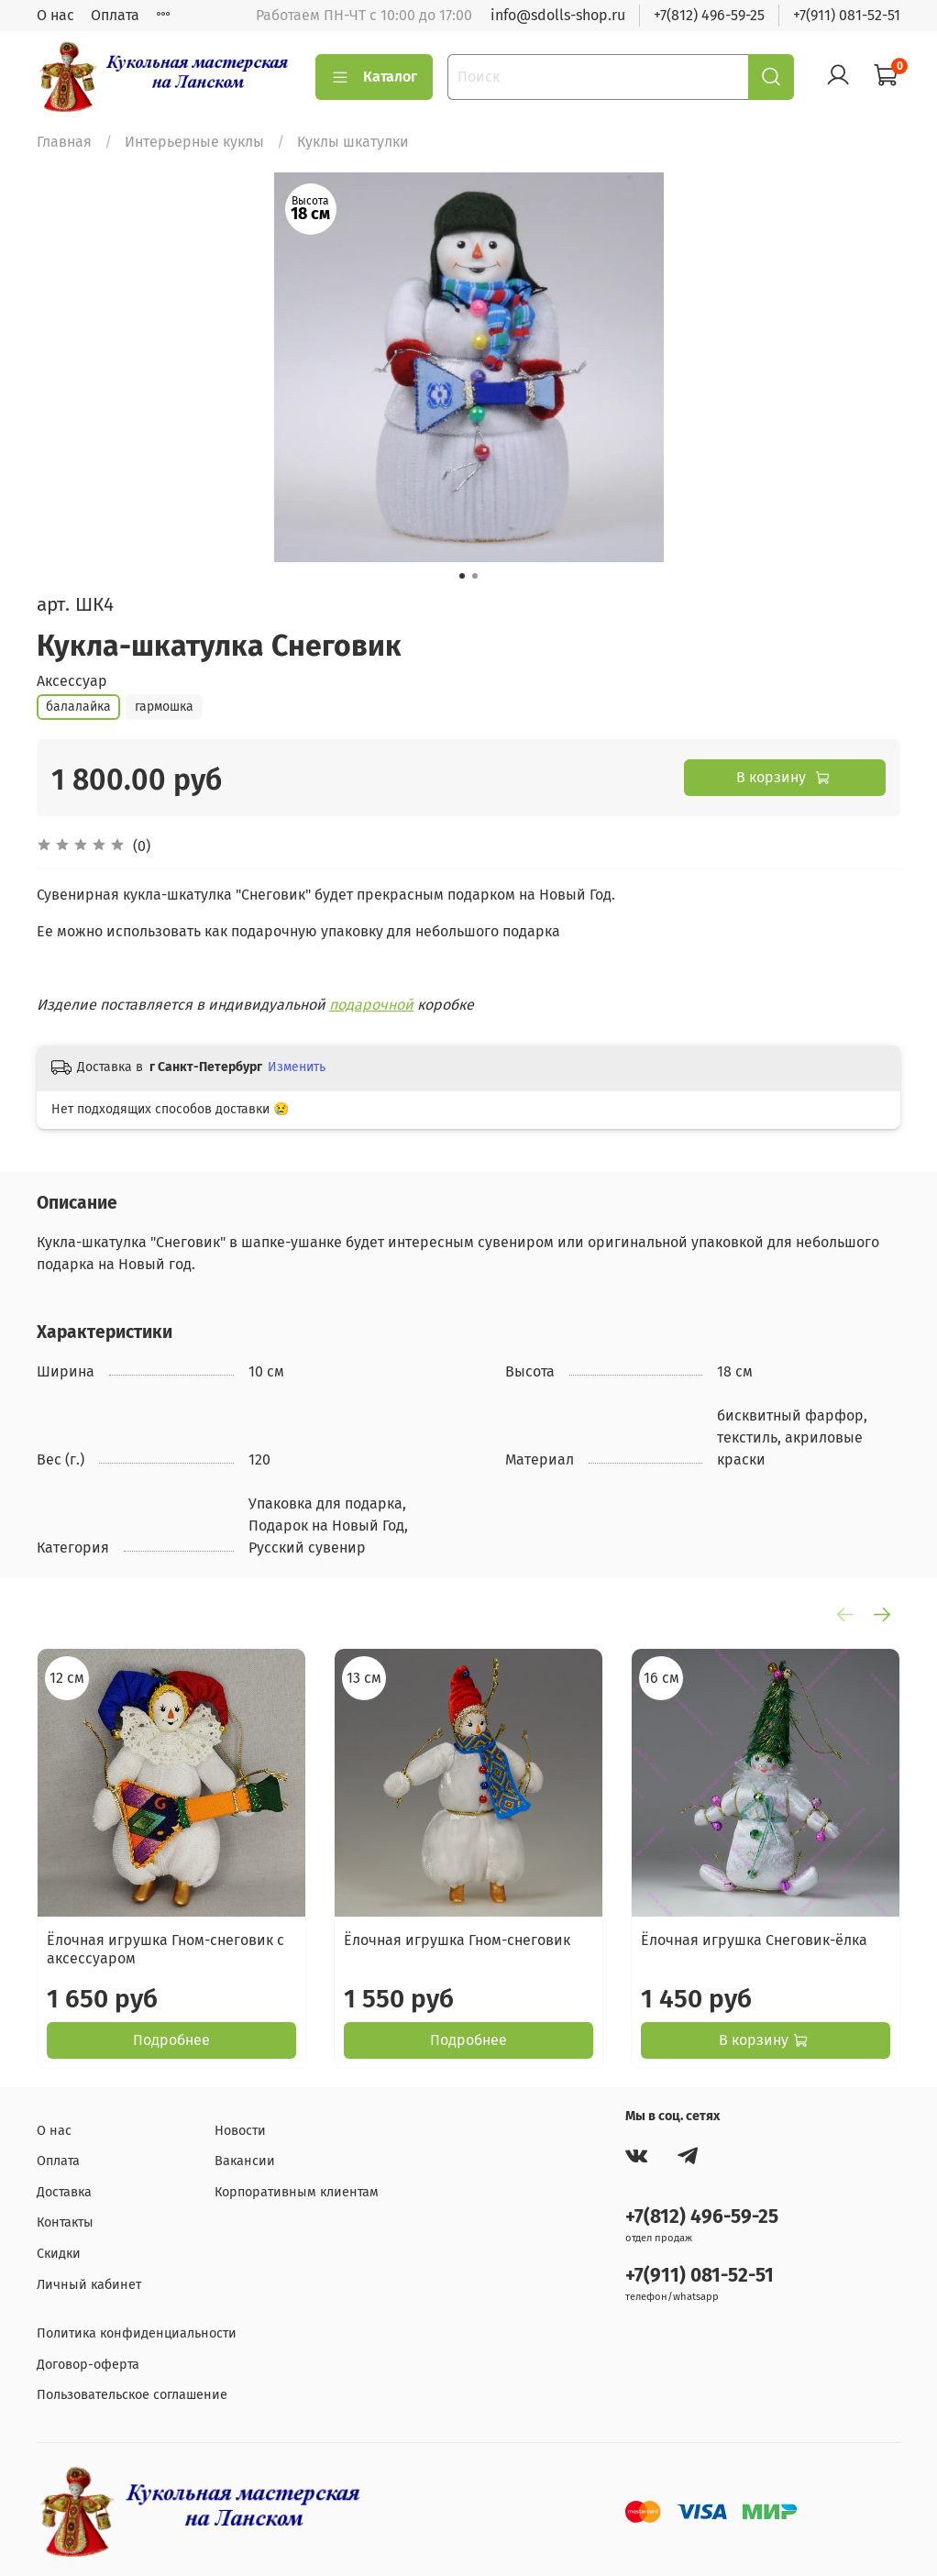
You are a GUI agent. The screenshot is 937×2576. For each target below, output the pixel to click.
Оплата (115, 15)
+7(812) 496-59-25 (709, 15)
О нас (55, 15)
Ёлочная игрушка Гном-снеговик (457, 1940)
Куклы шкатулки (353, 141)
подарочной (371, 1004)
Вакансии (245, 2161)
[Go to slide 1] (462, 576)
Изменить (296, 1067)
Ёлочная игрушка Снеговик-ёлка (754, 1940)
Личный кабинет (89, 2285)
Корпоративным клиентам (297, 2192)
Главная (64, 141)
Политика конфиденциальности (137, 2333)
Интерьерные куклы (194, 141)
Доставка (64, 2192)
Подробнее (171, 2040)
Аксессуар (72, 681)
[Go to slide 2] (475, 576)
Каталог (374, 77)
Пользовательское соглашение (132, 2395)
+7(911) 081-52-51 (846, 15)
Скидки (59, 2253)
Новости (240, 2131)
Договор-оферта (88, 2364)
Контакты (65, 2222)
